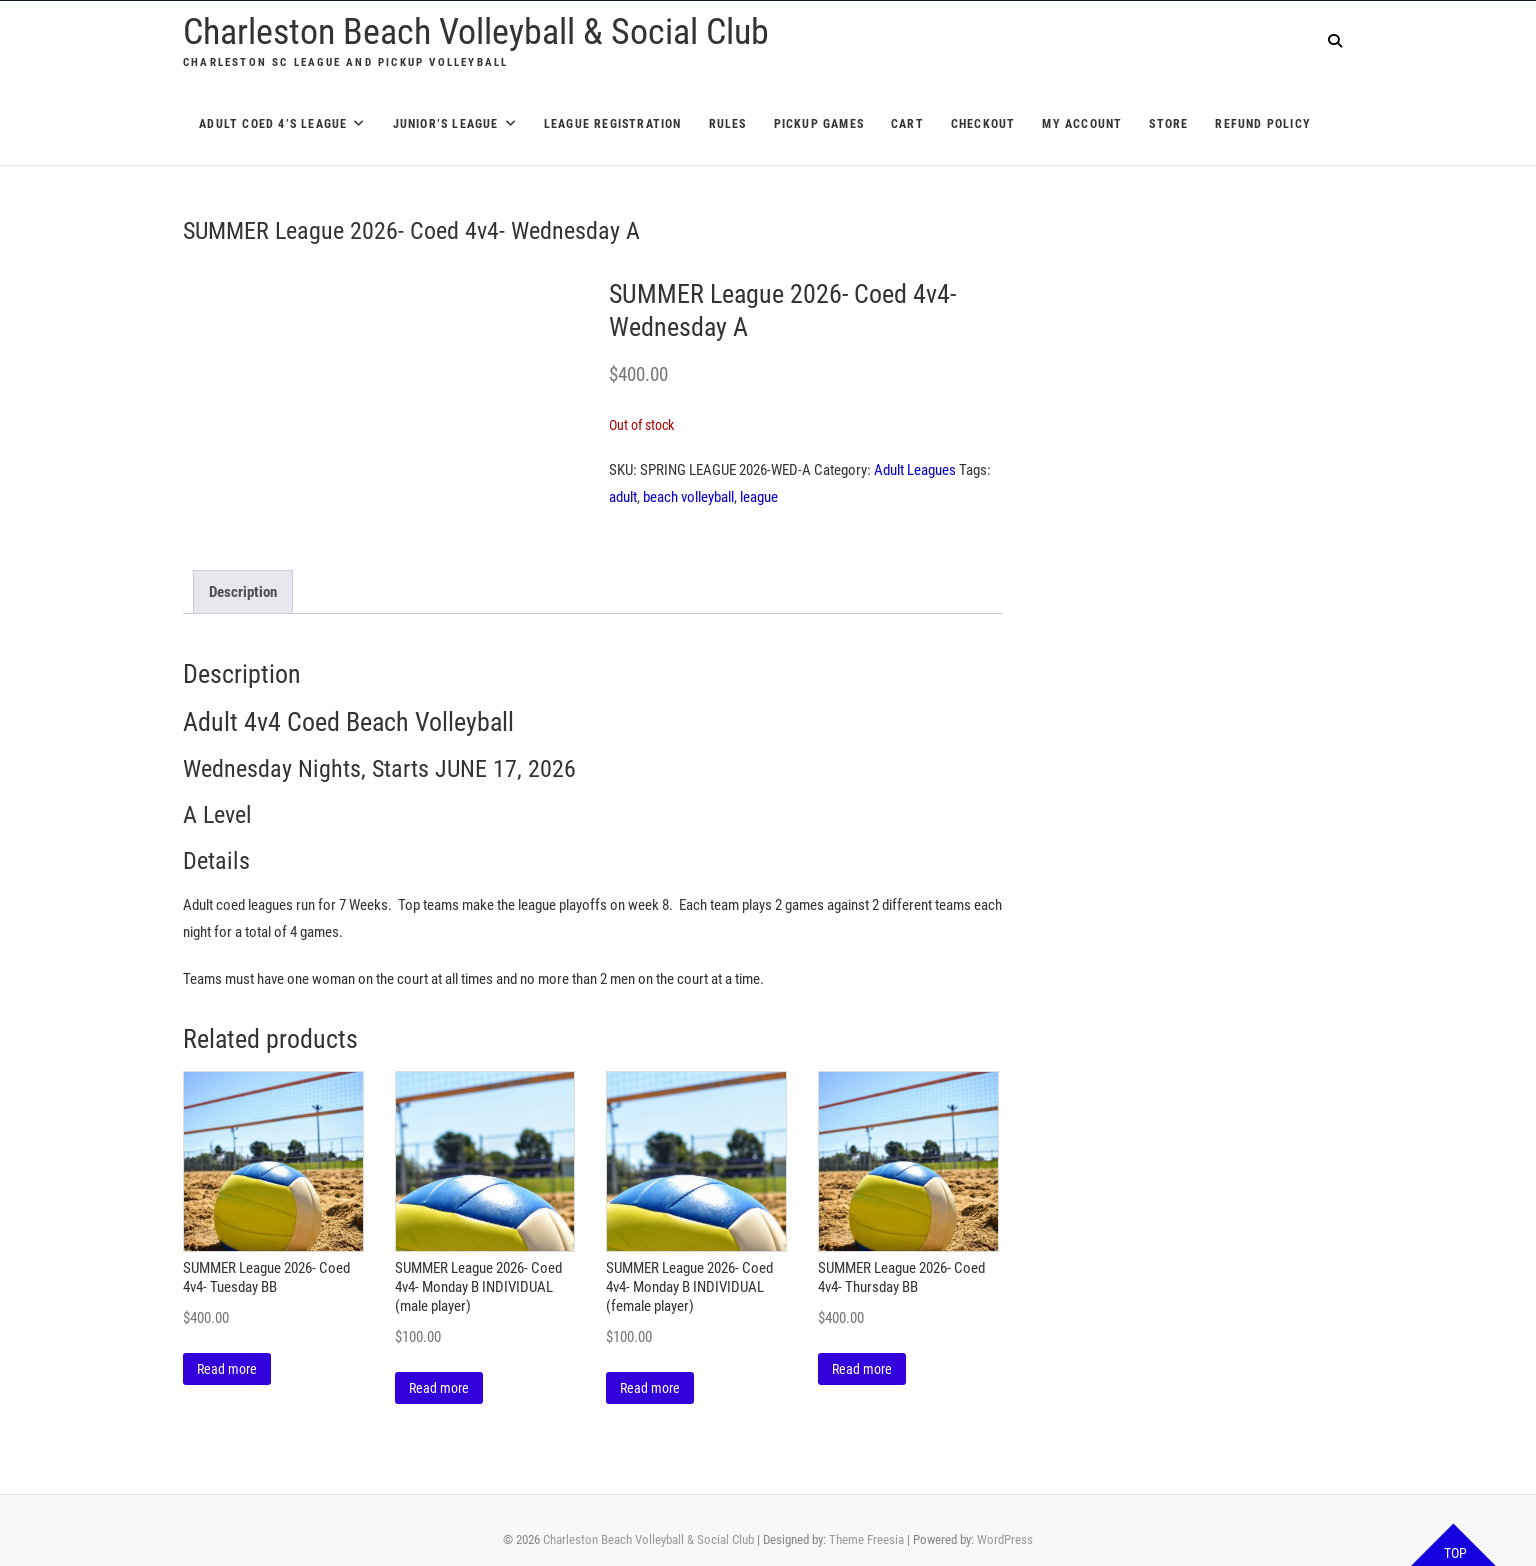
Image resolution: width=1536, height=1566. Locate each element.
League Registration (613, 124)
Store (1168, 124)
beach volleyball (688, 497)
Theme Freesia (866, 1539)
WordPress (1005, 1539)
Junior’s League (446, 124)
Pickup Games (819, 124)
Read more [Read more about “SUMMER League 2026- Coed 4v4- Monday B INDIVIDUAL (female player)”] (650, 1388)
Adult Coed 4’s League (273, 124)
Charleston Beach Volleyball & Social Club (476, 32)
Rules (728, 124)
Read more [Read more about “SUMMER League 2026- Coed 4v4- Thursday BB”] (862, 1369)
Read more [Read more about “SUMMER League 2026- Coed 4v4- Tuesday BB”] (227, 1369)
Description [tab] (243, 592)
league (759, 497)
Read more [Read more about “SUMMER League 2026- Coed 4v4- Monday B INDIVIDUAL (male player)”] (439, 1388)
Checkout (983, 124)
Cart (907, 124)
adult (623, 497)
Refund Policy (1263, 124)
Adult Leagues (915, 470)
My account (1082, 124)
